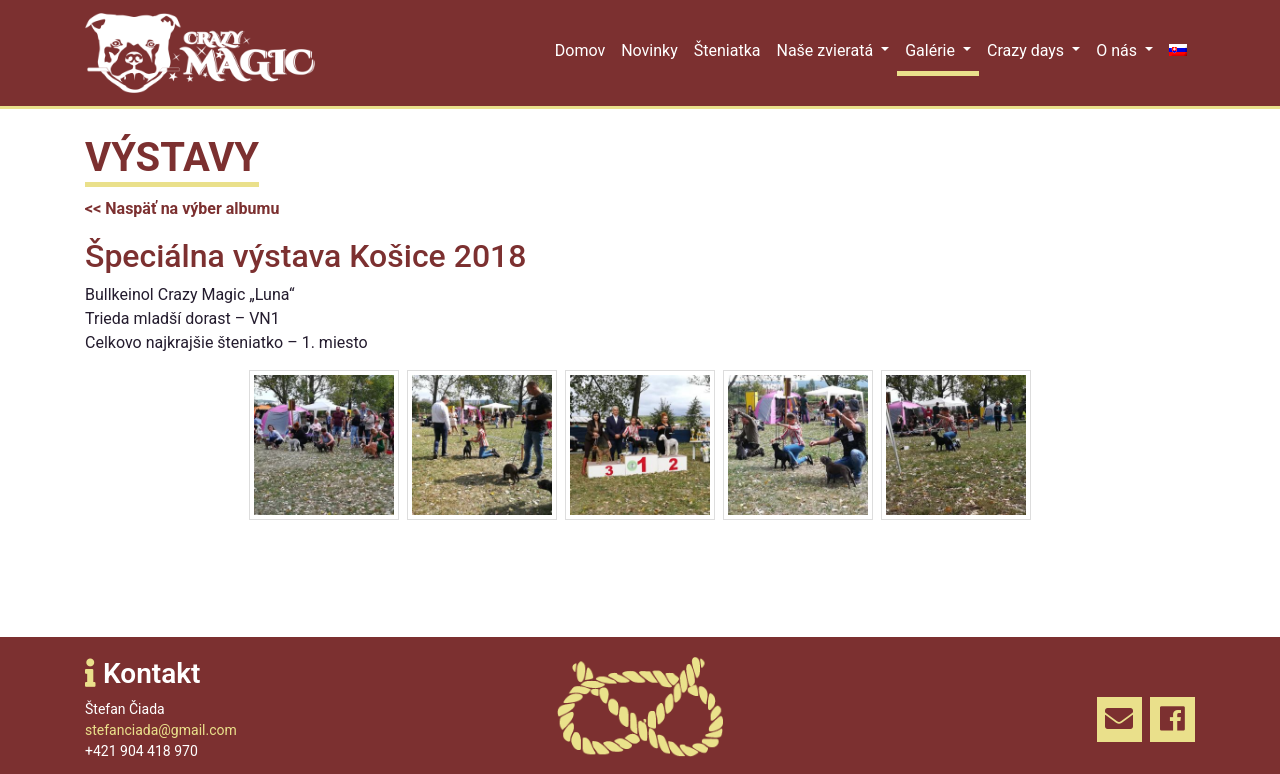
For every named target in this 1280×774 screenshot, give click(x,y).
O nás (1118, 50)
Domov (580, 50)
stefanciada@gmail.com (161, 730)
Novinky (649, 50)
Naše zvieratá (826, 50)
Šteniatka (727, 50)
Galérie (932, 50)
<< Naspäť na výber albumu (182, 208)
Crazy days (1027, 50)
